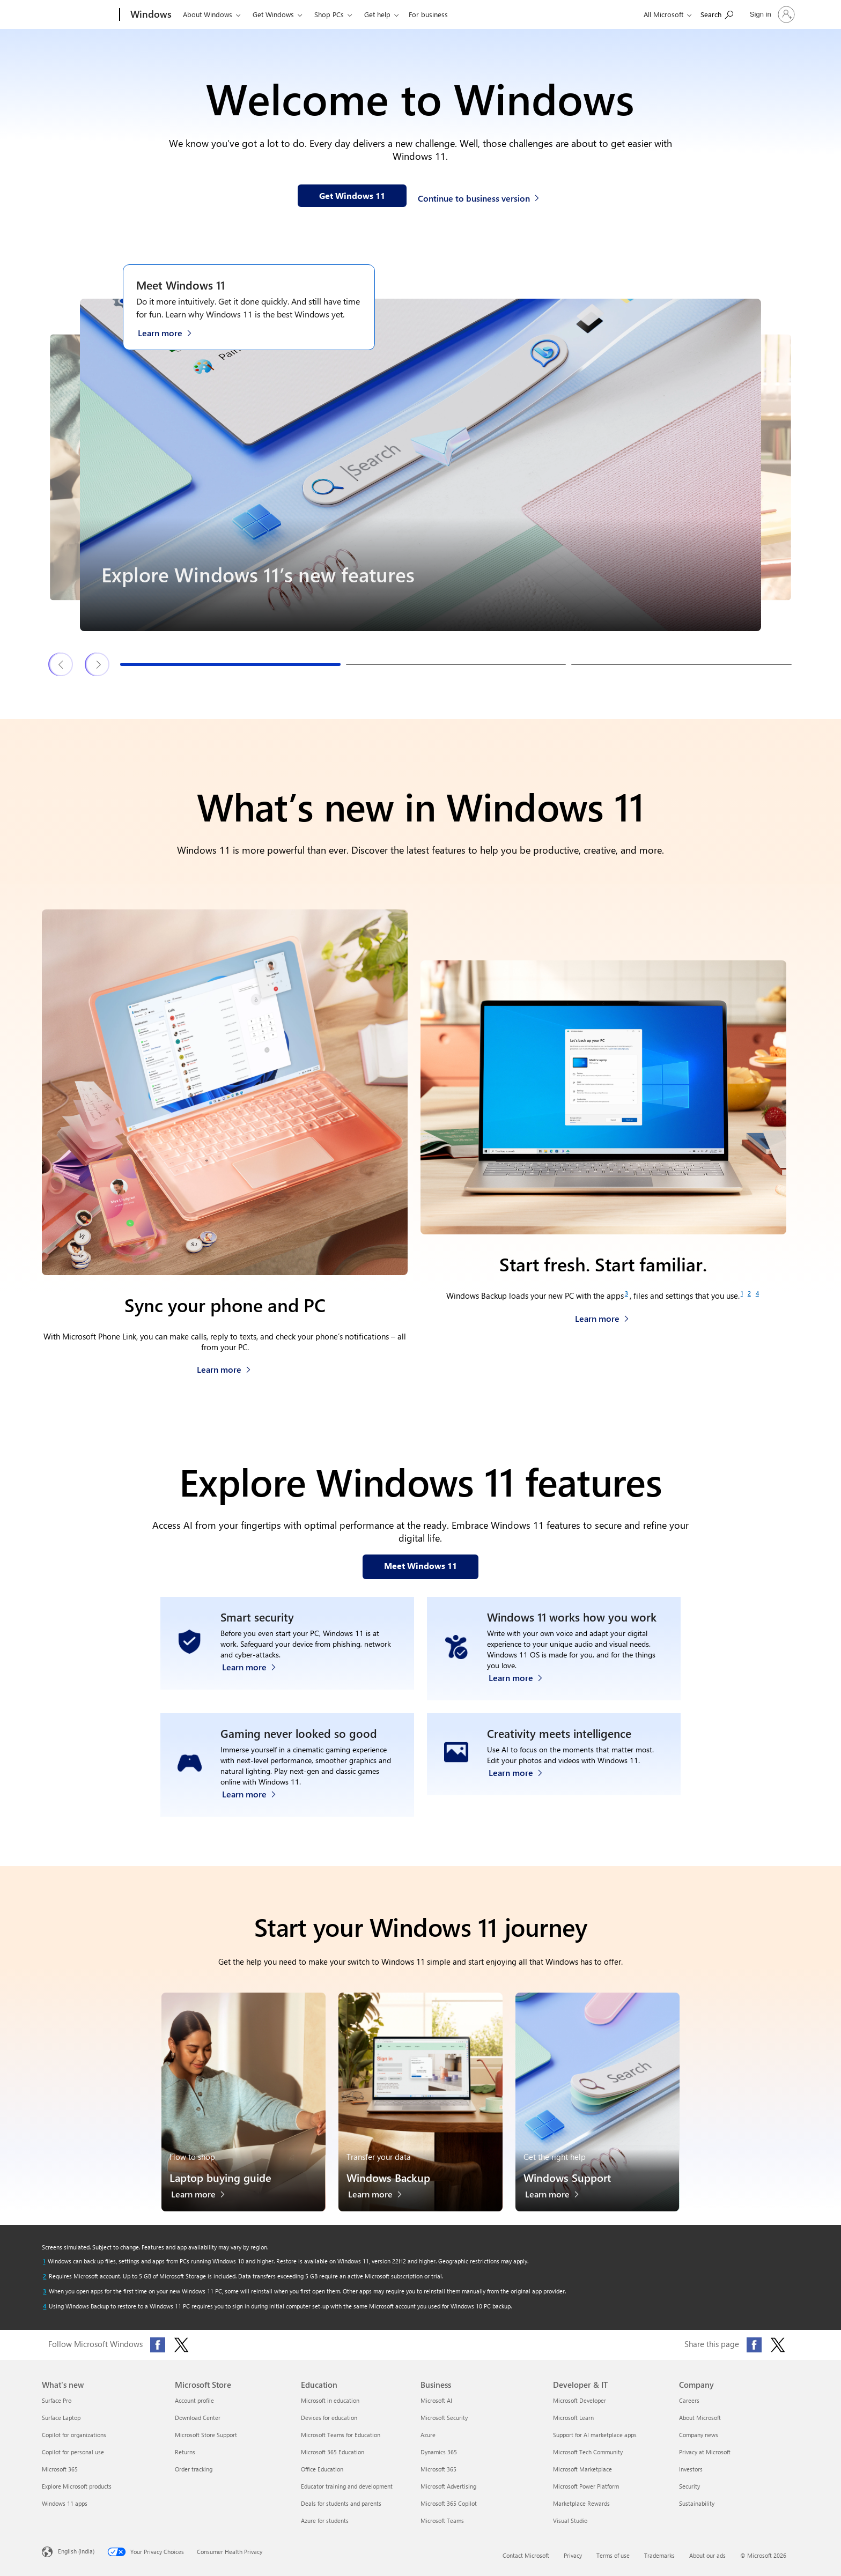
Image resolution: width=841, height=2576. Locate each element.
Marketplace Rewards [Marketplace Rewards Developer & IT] (581, 2503)
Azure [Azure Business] (428, 2435)
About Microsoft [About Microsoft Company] (700, 2418)
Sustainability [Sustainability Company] (696, 2503)
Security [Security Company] (689, 2486)
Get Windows (273, 14)
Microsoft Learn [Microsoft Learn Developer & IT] (573, 2418)
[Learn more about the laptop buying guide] (203, 2197)
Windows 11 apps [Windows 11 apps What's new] (64, 2503)
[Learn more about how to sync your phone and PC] (224, 1366)
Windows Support (567, 2177)
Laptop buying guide (220, 2177)
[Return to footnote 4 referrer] (44, 2306)
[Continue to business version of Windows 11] (480, 196)
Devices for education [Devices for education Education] (329, 2418)
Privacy (573, 2555)
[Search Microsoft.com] (717, 14)
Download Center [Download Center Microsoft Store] (197, 2418)
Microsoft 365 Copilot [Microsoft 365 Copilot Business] (448, 2503)
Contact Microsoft (526, 2555)
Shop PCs (329, 14)
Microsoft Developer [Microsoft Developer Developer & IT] (579, 2400)
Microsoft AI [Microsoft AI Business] (436, 2400)
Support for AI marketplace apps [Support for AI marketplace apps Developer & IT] (595, 2435)
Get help (377, 14)
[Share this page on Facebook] (754, 2344)
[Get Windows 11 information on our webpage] (352, 195)
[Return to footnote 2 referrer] (44, 2276)
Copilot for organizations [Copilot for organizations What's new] (74, 2435)
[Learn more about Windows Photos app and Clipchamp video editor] (521, 1791)
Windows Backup (388, 2177)
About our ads (707, 2555)
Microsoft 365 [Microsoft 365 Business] (438, 2469)
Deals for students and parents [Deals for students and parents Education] (341, 2503)
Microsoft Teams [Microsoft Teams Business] (442, 2520)
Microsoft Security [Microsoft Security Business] (444, 2418)
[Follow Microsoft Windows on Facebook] (157, 2344)
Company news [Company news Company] (698, 2435)
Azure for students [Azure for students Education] (325, 2520)
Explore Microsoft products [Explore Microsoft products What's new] (77, 2486)
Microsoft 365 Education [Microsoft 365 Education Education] (332, 2452)
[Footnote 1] (742, 1293)
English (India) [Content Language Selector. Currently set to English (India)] (76, 2551)
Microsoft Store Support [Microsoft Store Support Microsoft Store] (206, 2435)
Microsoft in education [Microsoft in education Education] (330, 2400)
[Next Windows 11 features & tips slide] (97, 664)
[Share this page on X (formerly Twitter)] (777, 2344)
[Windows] (150, 15)
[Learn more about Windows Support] (557, 2197)
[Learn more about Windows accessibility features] (521, 1674)
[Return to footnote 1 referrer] (44, 2261)
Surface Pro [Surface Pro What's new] (56, 2400)
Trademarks (659, 2555)
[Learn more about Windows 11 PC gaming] (254, 1791)
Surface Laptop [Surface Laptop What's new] (61, 2418)
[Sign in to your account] (771, 14)
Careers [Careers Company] (689, 2400)
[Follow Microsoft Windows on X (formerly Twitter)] (181, 2344)
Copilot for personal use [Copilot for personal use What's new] (73, 2452)
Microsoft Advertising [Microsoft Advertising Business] (448, 2486)
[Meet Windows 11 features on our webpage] (420, 1567)
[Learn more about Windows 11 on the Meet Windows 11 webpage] (170, 332)
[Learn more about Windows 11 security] (254, 1674)
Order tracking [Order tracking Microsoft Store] (193, 2469)
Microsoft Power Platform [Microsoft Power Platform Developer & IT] (586, 2486)
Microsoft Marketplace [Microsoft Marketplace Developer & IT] (582, 2469)
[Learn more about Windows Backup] (602, 1315)
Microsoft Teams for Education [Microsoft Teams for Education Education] (340, 2435)
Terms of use (613, 2555)
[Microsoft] (78, 15)
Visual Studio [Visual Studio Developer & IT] (570, 2520)
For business (428, 14)
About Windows (207, 14)
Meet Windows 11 (180, 284)
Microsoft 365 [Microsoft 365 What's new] (60, 2469)
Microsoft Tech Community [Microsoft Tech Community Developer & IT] (588, 2452)
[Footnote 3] (626, 1293)
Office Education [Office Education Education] (322, 2469)
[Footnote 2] (749, 1293)
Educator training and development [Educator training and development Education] (347, 2486)
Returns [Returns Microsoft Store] (185, 2452)
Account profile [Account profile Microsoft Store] (194, 2400)
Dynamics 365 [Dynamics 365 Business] (438, 2452)
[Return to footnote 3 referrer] (44, 2291)
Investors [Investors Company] (691, 2469)
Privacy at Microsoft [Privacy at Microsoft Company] (705, 2452)
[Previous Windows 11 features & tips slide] (61, 664)
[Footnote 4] (757, 1293)
